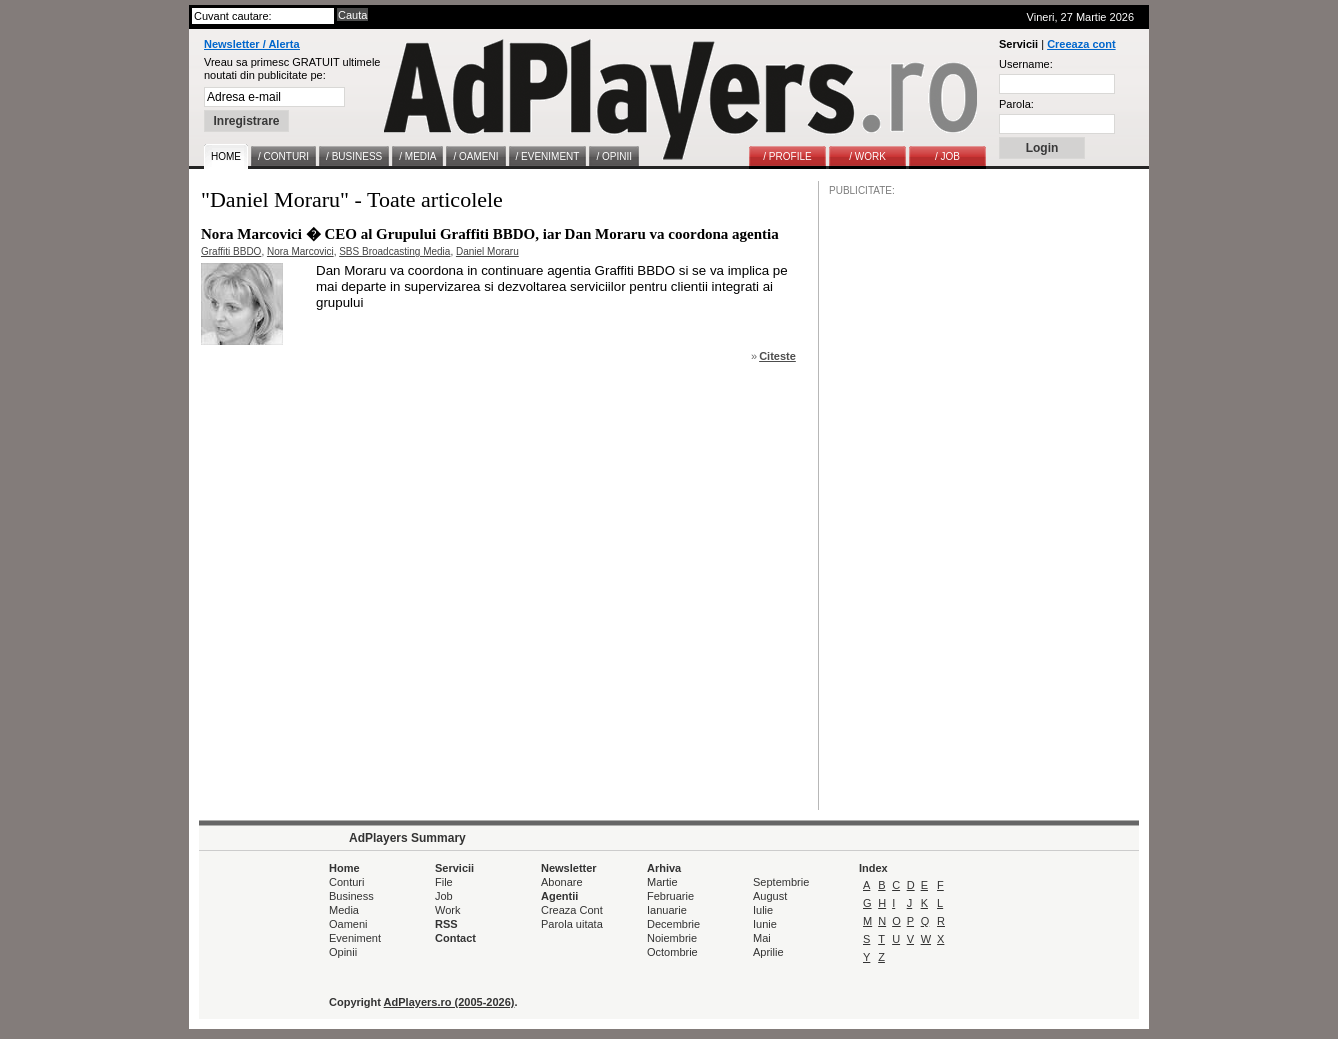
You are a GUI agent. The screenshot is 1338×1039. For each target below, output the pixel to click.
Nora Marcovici (300, 251)
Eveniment (355, 938)
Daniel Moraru (487, 251)
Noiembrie (672, 938)
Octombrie (672, 952)
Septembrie (781, 882)
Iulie (763, 910)
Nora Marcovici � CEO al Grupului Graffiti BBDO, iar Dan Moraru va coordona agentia (490, 234)
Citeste (777, 356)
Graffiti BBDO (231, 251)
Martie (662, 882)
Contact (455, 938)
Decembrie (673, 924)
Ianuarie (667, 910)
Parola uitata (572, 924)
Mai (762, 938)
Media (344, 910)
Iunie (765, 924)
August (770, 896)
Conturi (346, 882)
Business (351, 896)
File (444, 882)
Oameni (348, 924)
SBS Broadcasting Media (394, 251)
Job (444, 896)
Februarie (670, 896)
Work (447, 910)
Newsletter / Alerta (252, 44)
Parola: (1016, 104)
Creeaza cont (1081, 44)
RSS (446, 924)
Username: (1026, 64)
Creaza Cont (572, 910)
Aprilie (768, 952)
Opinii (343, 952)
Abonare (562, 882)
